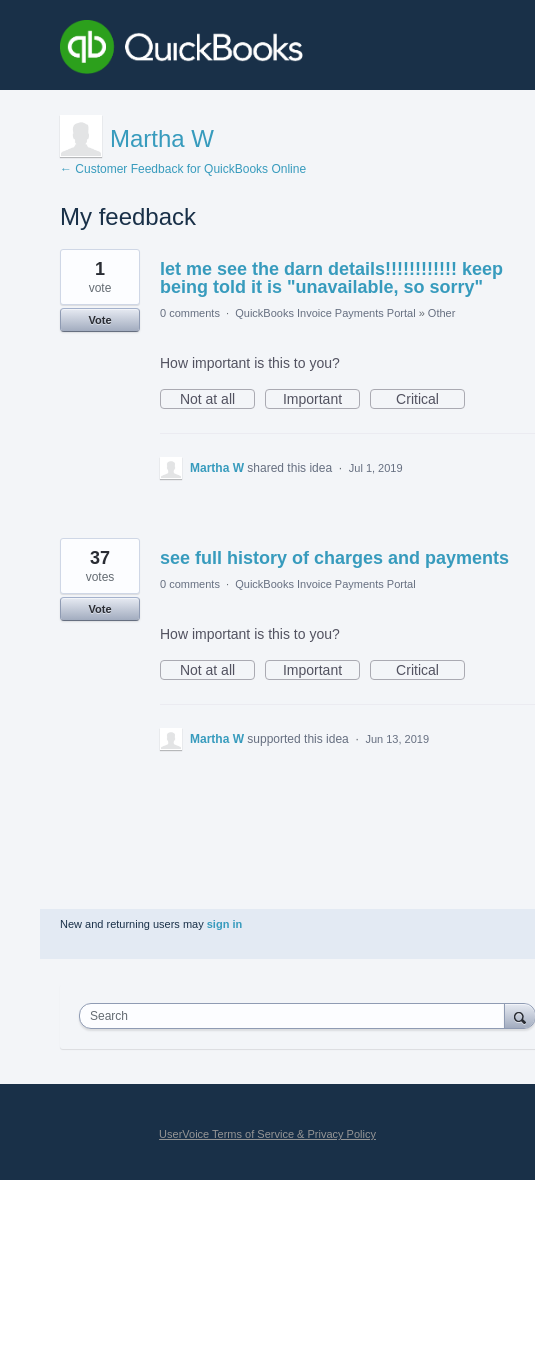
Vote (99, 320)
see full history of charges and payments (334, 558)
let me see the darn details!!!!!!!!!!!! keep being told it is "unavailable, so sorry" (331, 278)
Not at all (217, 400)
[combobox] (296, 1016)
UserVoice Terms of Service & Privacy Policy (267, 1134)
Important (321, 400)
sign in (224, 924)
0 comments (190, 313)
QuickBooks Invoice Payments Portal (325, 313)
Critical (430, 400)
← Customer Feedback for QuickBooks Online (183, 169)
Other (442, 313)
